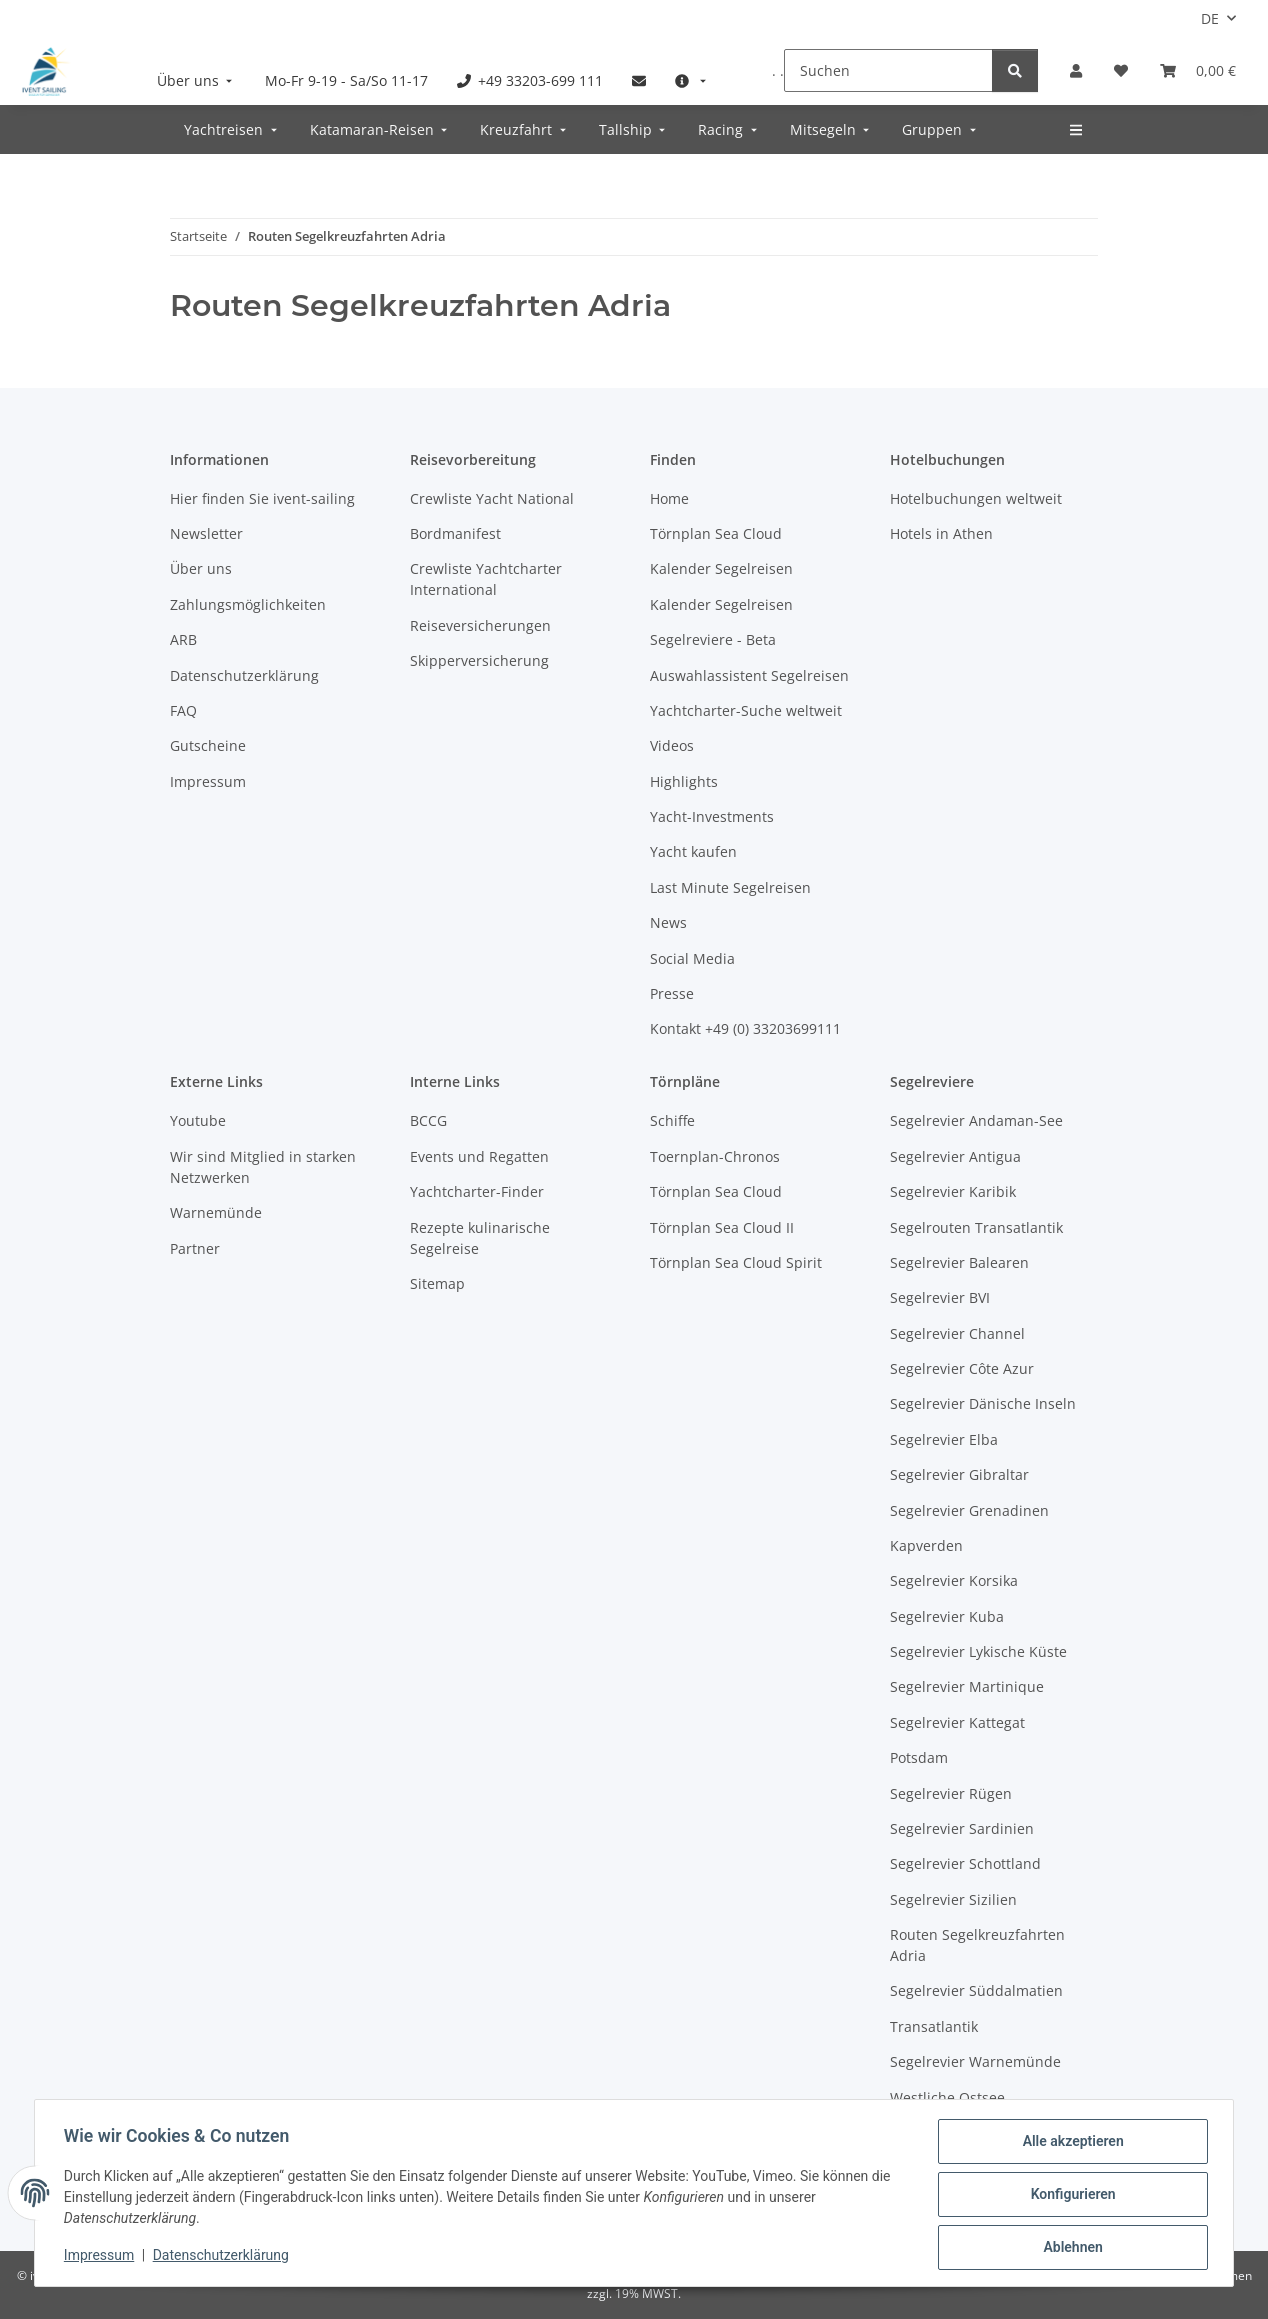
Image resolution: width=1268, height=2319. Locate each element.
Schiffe (672, 1120)
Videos (672, 745)
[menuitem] (197, 80)
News (668, 922)
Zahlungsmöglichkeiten (248, 604)
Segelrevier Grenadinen (969, 1510)
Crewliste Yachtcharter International (486, 579)
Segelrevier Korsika (954, 1580)
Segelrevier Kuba (947, 1616)
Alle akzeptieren (1069, 2144)
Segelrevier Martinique (967, 1686)
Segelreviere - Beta (713, 639)
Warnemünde (216, 1212)
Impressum (102, 2257)
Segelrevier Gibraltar (959, 1474)
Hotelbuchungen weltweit (976, 498)
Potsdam (919, 1757)
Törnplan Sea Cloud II (722, 1227)
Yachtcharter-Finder (477, 1191)
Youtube (198, 1120)
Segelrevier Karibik (953, 1191)
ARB (183, 639)
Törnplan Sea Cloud (716, 533)
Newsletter (206, 533)
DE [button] (1210, 18)
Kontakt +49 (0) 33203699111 (745, 1028)
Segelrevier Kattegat (957, 1722)
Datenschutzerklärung (224, 2257)
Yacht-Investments (712, 816)
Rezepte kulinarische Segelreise (480, 1238)
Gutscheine (208, 745)
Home (669, 498)
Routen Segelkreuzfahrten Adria (977, 1945)
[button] (1076, 70)
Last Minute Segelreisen (730, 887)
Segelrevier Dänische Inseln (983, 1403)
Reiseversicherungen (480, 625)
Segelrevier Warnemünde (975, 2061)
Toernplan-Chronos (715, 1156)
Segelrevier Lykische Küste (978, 1651)
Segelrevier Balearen (959, 1262)
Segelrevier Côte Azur (962, 1368)
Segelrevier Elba (944, 1439)
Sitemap (437, 1283)
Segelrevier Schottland (965, 1863)
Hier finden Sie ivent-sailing (262, 498)
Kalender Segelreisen (721, 568)
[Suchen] (888, 70)
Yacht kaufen (693, 851)
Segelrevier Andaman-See (976, 1120)
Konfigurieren (1069, 2196)
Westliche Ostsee (947, 2097)
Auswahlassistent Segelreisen (749, 675)
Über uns (201, 568)
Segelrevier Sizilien (953, 1899)
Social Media (692, 958)
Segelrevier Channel (957, 1333)
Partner (195, 1248)
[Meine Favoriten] (1121, 70)
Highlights (684, 781)
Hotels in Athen (941, 533)
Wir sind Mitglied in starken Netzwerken (263, 1167)
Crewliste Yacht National (492, 498)
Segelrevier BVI (940, 1297)
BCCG (428, 1120)
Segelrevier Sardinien (962, 1828)
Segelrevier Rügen (951, 1793)
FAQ (183, 710)
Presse (672, 993)
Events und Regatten (479, 1156)
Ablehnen (1069, 2248)
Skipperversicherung (479, 660)
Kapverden (926, 1545)
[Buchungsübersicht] (1198, 70)
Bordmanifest (455, 533)
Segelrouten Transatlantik (976, 1227)
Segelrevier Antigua (955, 1156)
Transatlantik (934, 2026)
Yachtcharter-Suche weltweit (746, 710)
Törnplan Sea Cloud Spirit (736, 1262)
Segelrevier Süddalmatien (976, 1990)
